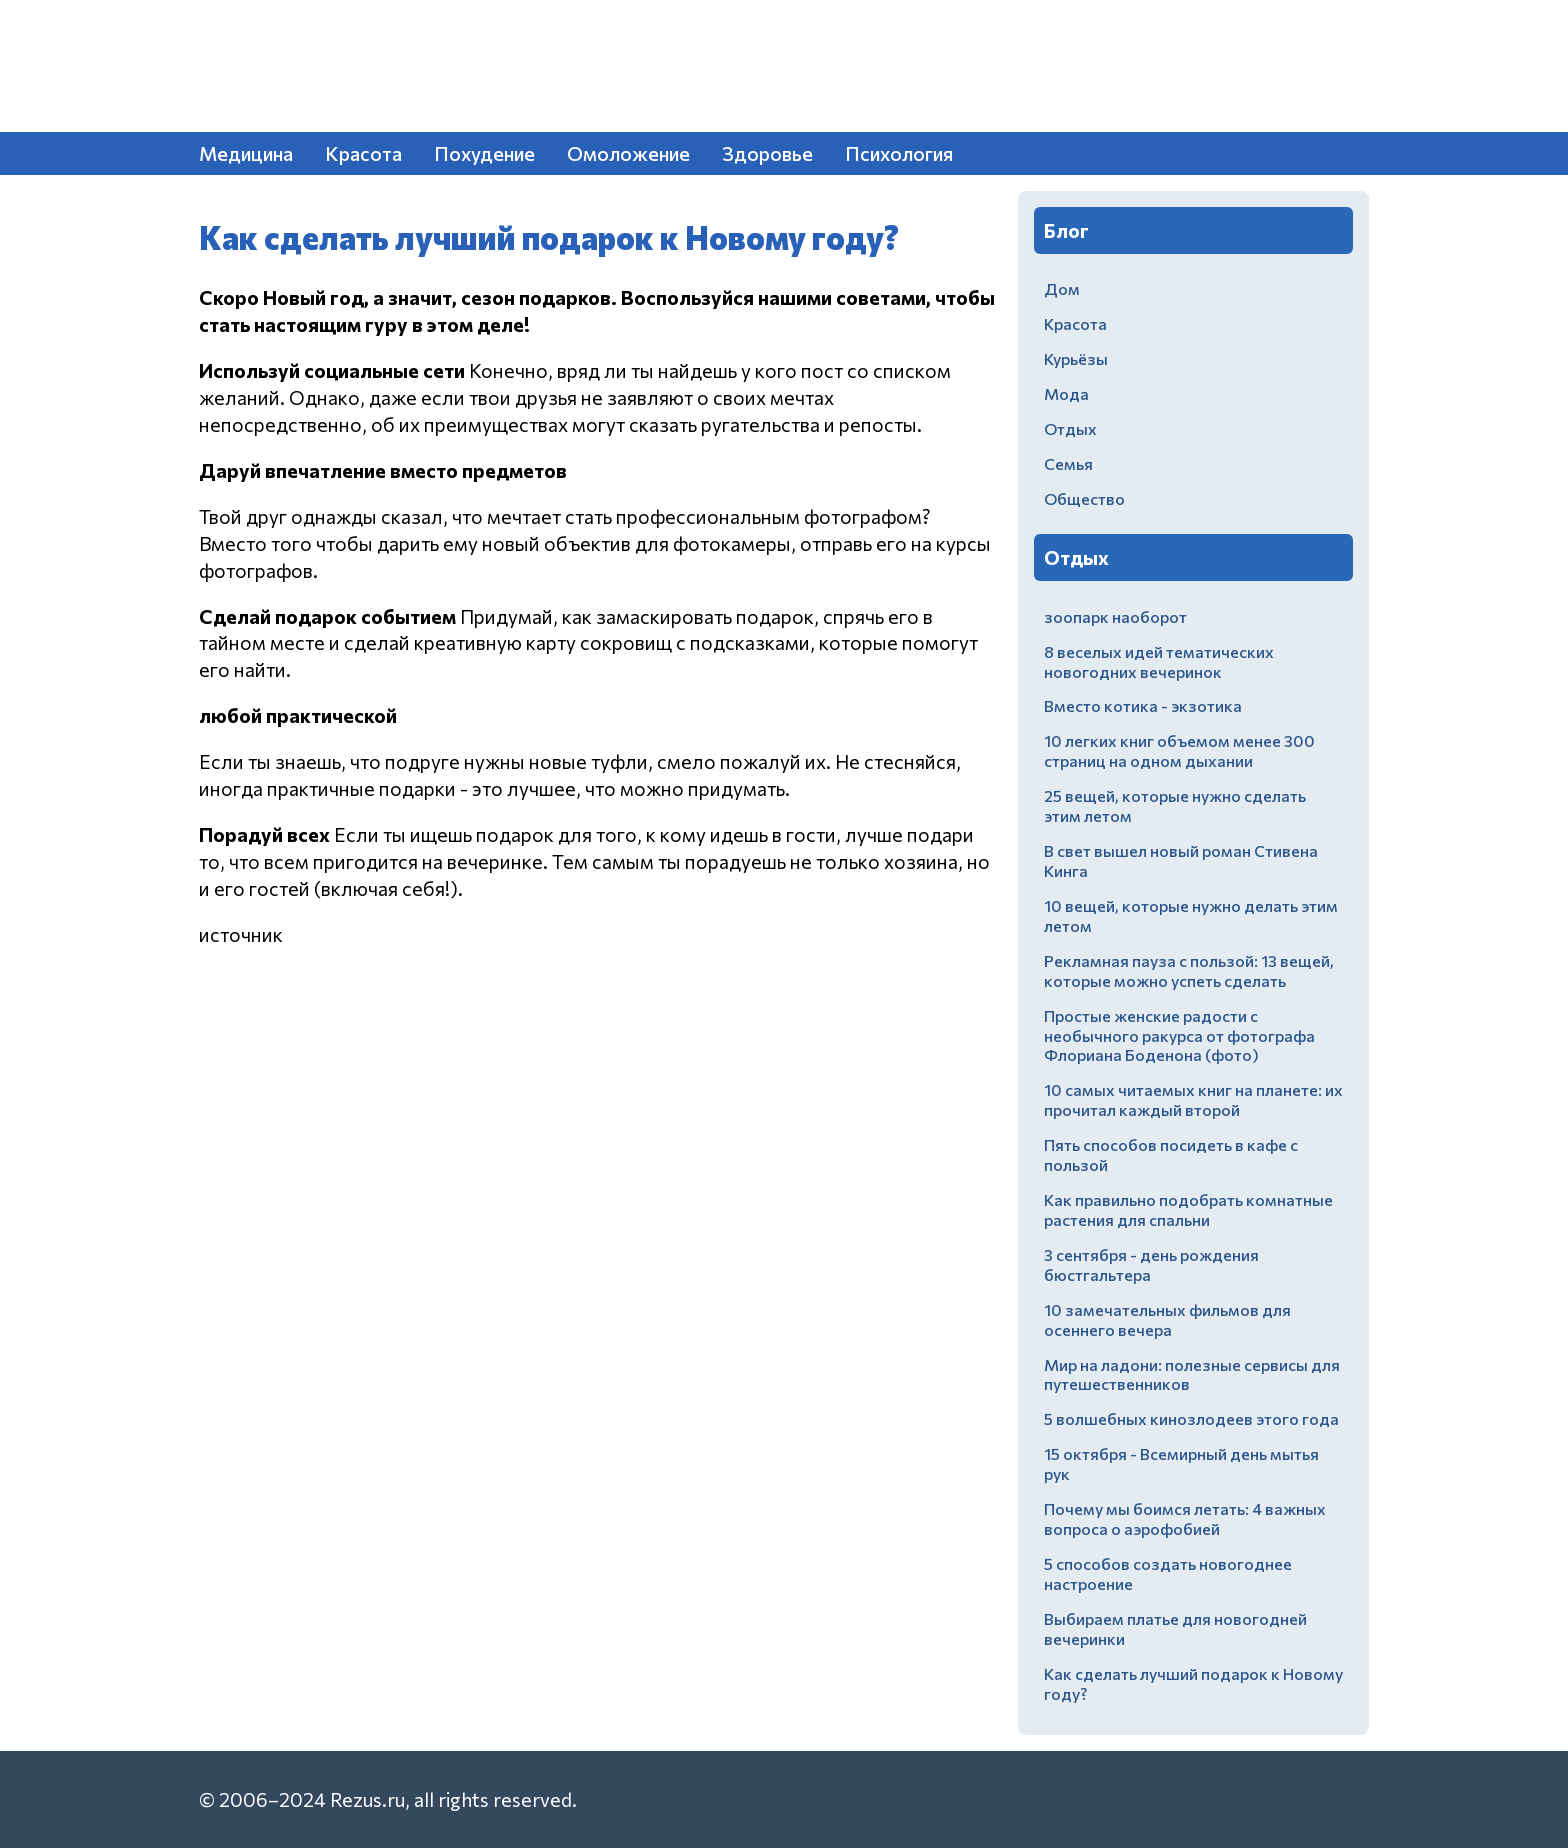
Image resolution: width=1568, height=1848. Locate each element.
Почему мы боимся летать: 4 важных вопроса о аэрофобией (1185, 1518)
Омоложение (628, 153)
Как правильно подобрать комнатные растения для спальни (1188, 1209)
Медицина (246, 153)
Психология (899, 153)
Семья (1068, 463)
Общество (1084, 498)
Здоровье (767, 153)
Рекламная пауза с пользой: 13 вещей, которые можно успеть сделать (1189, 970)
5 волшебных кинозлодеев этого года (1191, 1418)
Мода (1066, 393)
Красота (363, 153)
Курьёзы (1076, 358)
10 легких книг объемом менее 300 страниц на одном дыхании (1179, 750)
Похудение (484, 153)
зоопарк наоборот (1115, 616)
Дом (1062, 288)
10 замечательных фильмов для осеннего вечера (1167, 1319)
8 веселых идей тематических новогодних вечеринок (1159, 661)
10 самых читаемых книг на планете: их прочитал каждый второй (1193, 1099)
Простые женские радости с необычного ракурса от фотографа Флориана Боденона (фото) (1179, 1035)
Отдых (1070, 428)
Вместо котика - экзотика (1143, 705)
